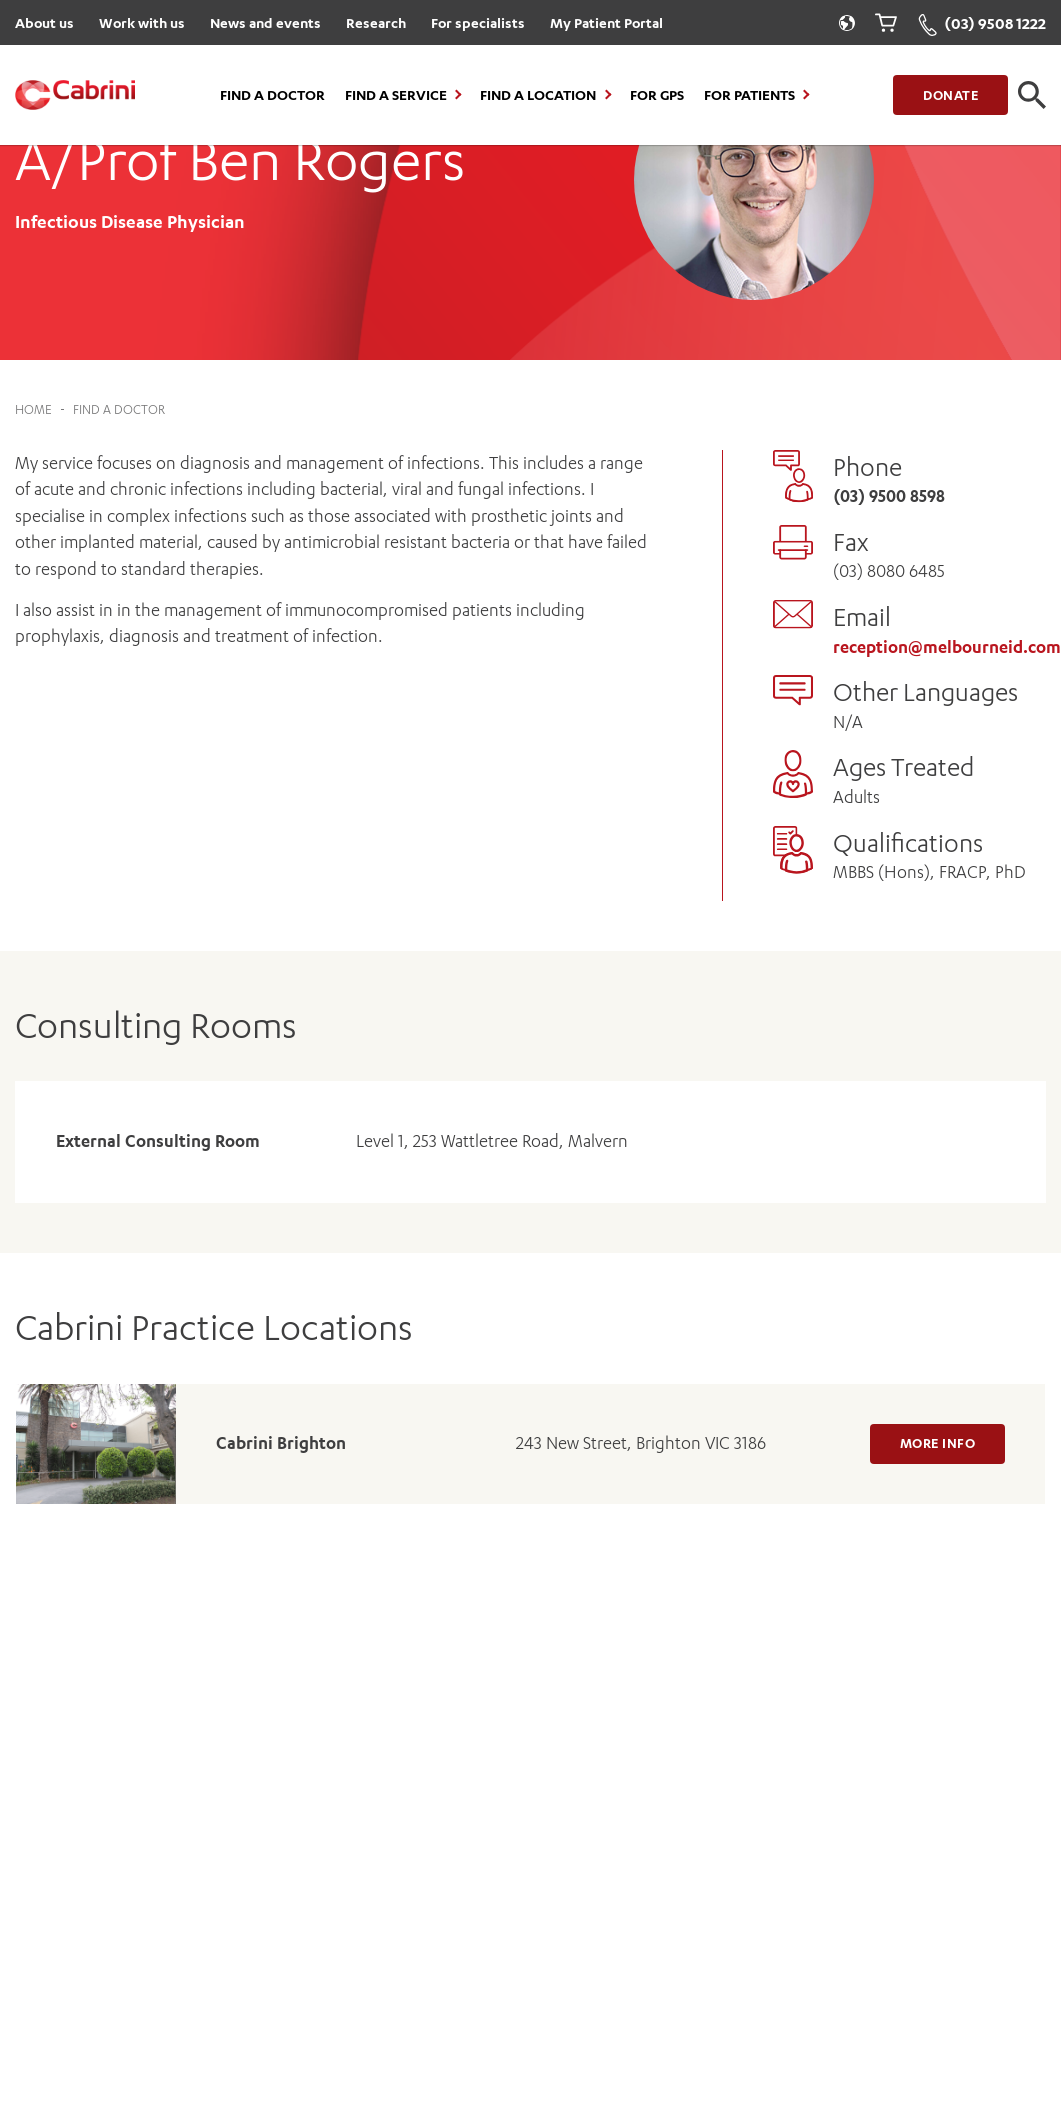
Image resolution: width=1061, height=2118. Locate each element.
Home (33, 409)
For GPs (657, 95)
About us (44, 22)
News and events (265, 22)
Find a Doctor (272, 95)
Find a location (538, 95)
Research (376, 22)
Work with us (142, 22)
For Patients (749, 95)
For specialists (478, 22)
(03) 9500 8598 (889, 496)
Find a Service (396, 95)
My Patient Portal (606, 22)
